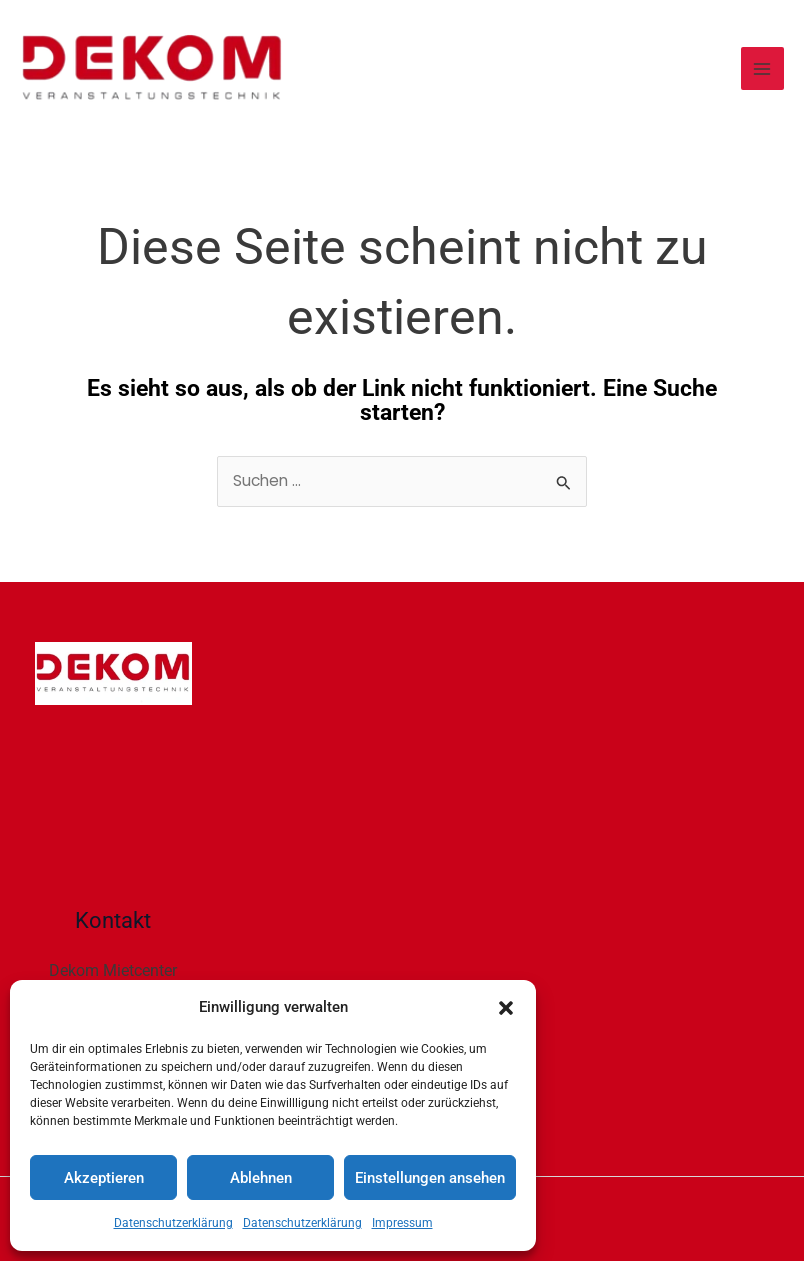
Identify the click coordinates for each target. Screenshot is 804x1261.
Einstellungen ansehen (430, 1178)
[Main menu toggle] (762, 68)
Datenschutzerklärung (173, 1223)
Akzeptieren (104, 1178)
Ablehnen (261, 1178)
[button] (506, 1008)
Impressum (402, 1223)
